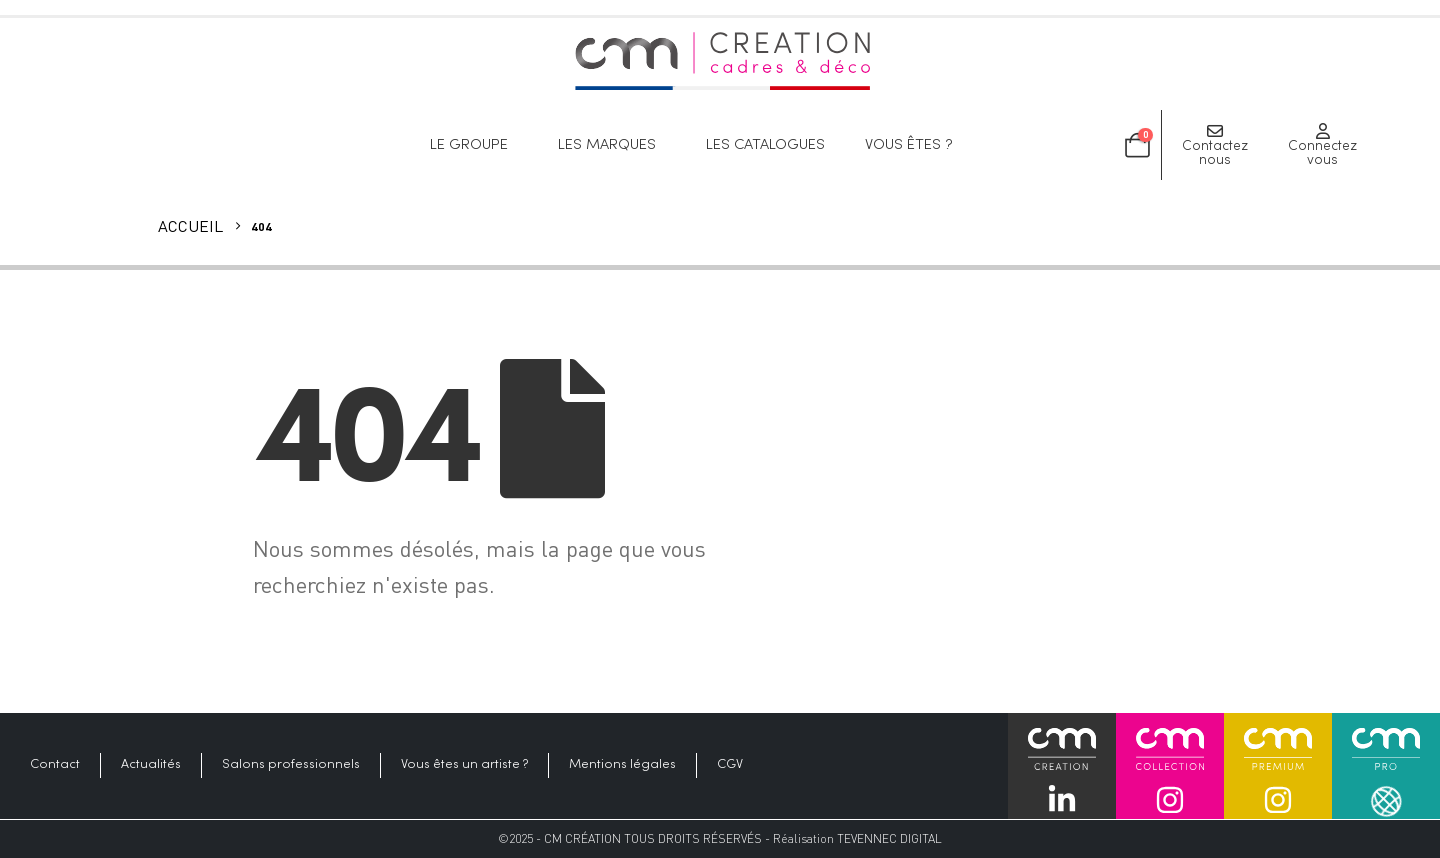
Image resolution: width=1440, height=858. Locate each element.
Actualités (151, 765)
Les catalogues (765, 145)
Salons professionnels (291, 765)
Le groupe (474, 145)
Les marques (612, 145)
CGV (730, 765)
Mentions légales (622, 765)
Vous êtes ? (914, 145)
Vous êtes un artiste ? (464, 765)
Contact (55, 765)
